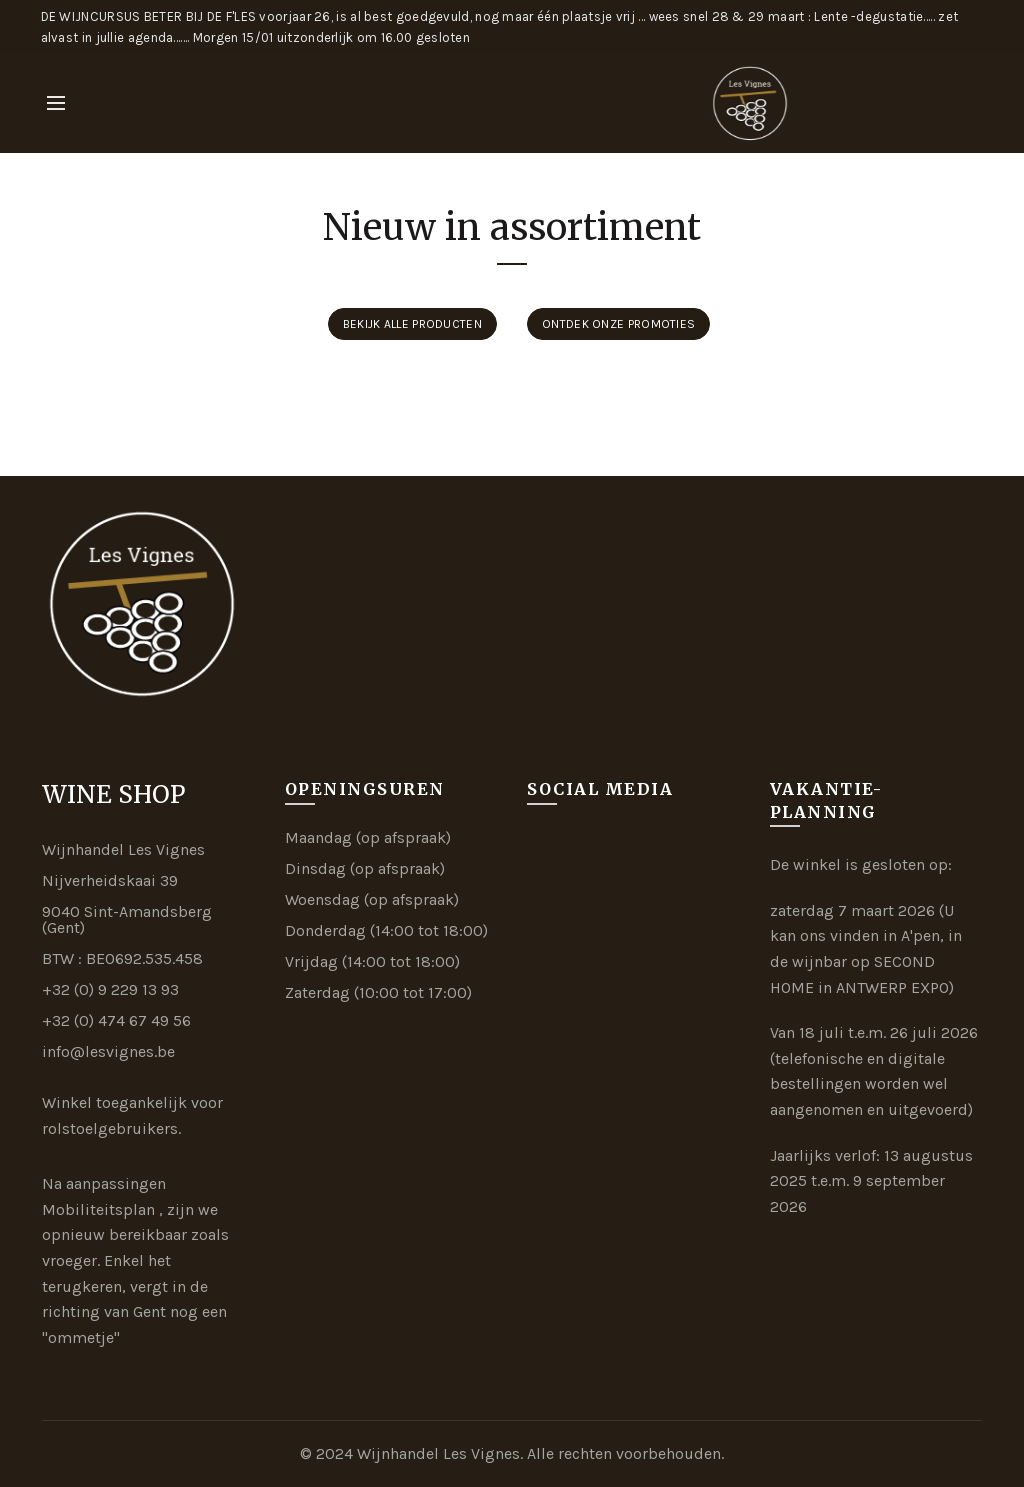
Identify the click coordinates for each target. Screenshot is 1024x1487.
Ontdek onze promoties (618, 324)
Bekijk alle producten (412, 324)
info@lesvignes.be (108, 1051)
